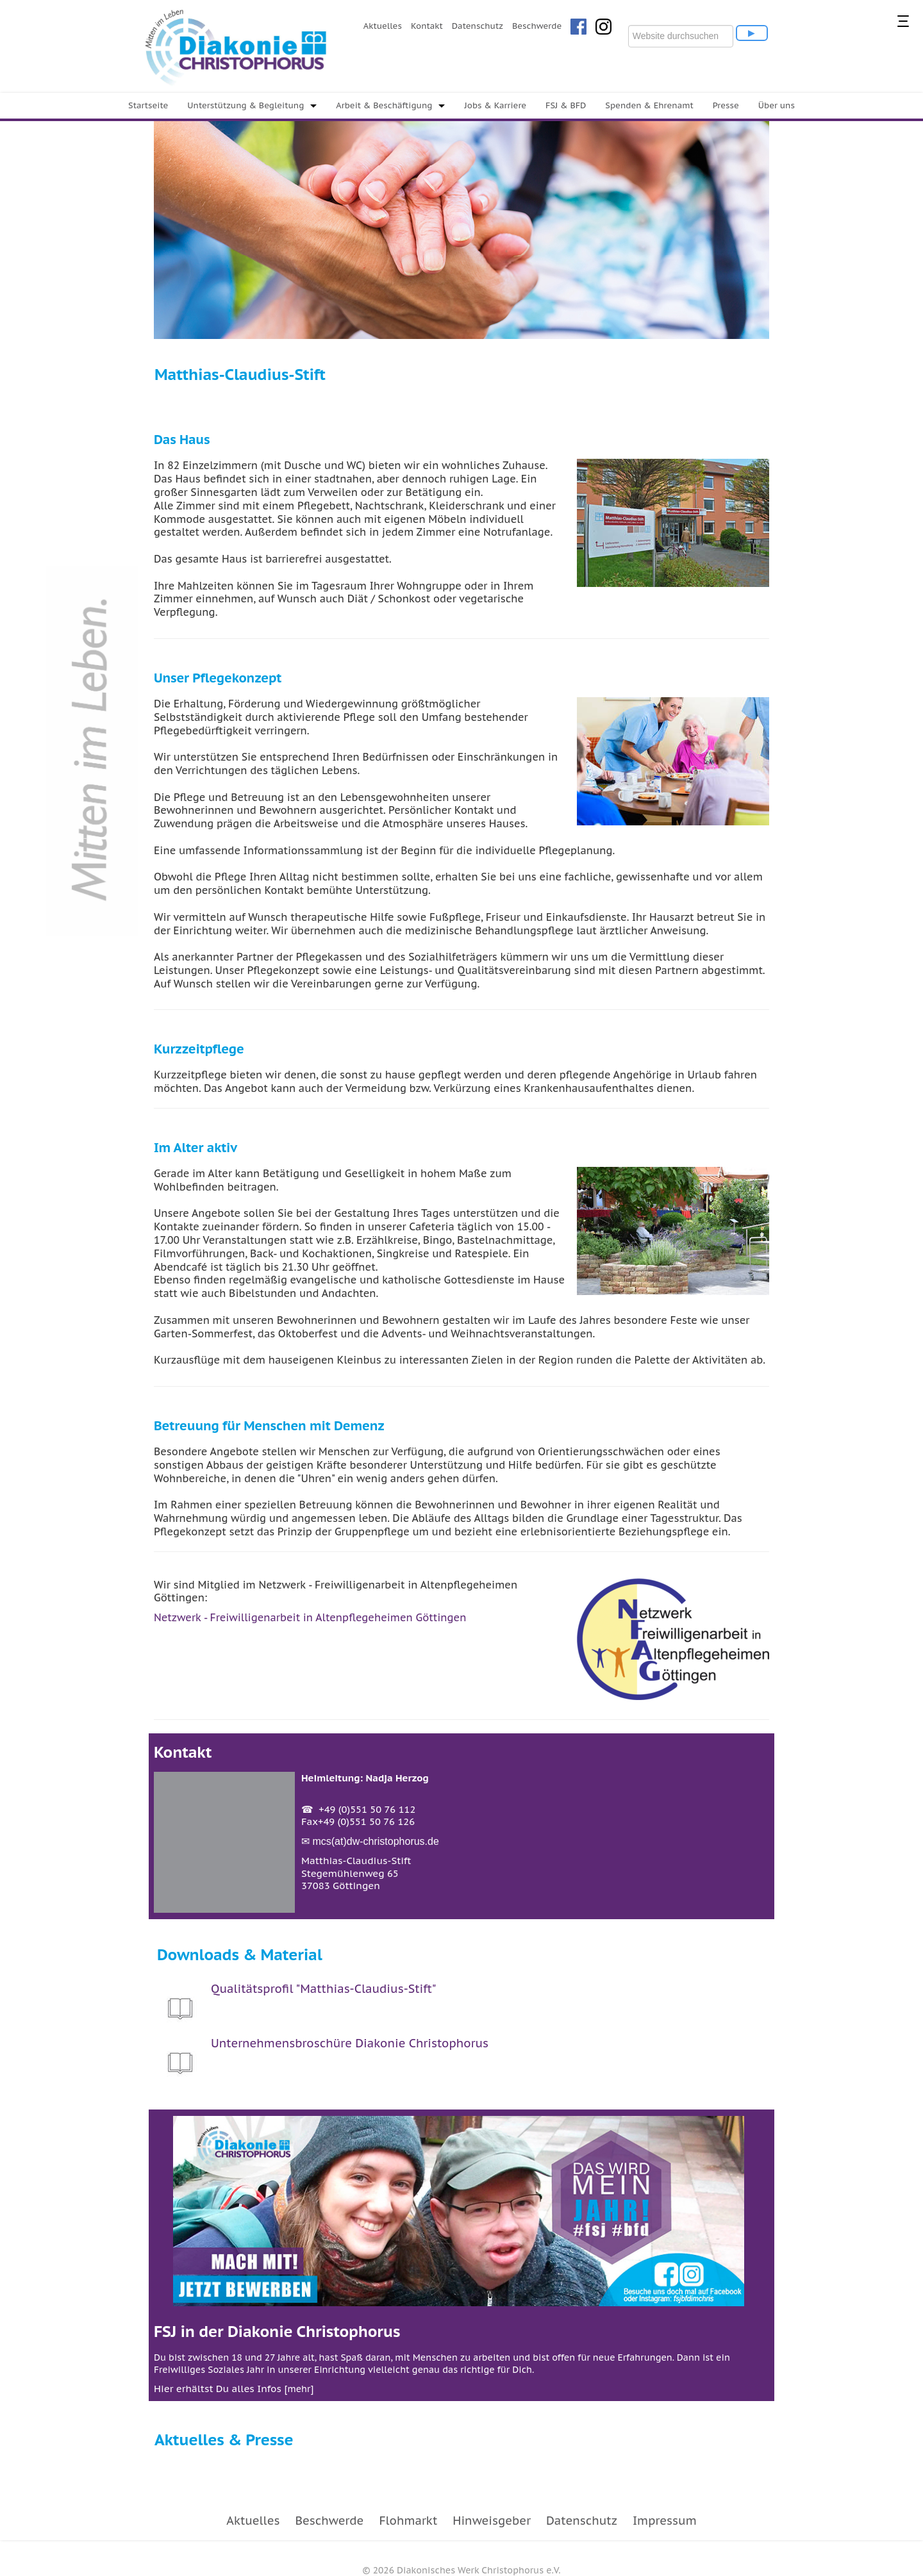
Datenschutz (477, 26)
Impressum (665, 2520)
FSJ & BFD (565, 105)
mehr (298, 2389)
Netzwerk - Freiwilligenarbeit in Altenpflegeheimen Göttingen (310, 1617)
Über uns (776, 105)
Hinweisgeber (492, 2520)
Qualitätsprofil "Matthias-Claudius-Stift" (324, 1988)
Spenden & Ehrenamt (649, 105)
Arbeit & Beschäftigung (384, 105)
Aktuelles (382, 26)
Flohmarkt (408, 2520)
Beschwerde (536, 26)
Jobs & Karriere (495, 105)
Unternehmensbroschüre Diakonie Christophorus (349, 2043)
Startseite (148, 105)
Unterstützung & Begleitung (245, 105)
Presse (726, 105)
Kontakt (427, 26)
